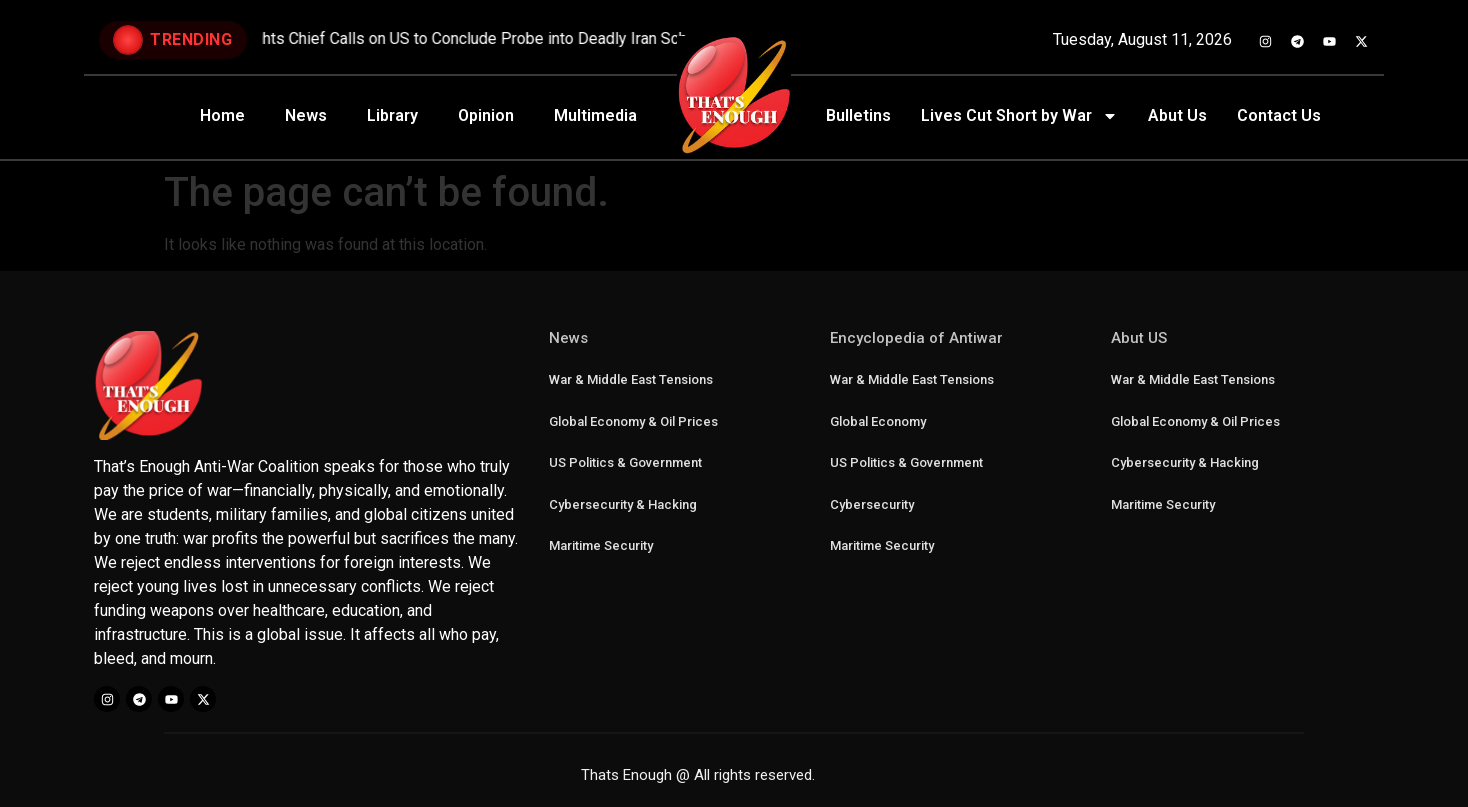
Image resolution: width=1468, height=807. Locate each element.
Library (392, 115)
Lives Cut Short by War (1019, 116)
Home (222, 115)
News (306, 115)
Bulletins (858, 115)
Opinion (486, 115)
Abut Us (1177, 115)
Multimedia (595, 115)
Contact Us (1279, 115)
